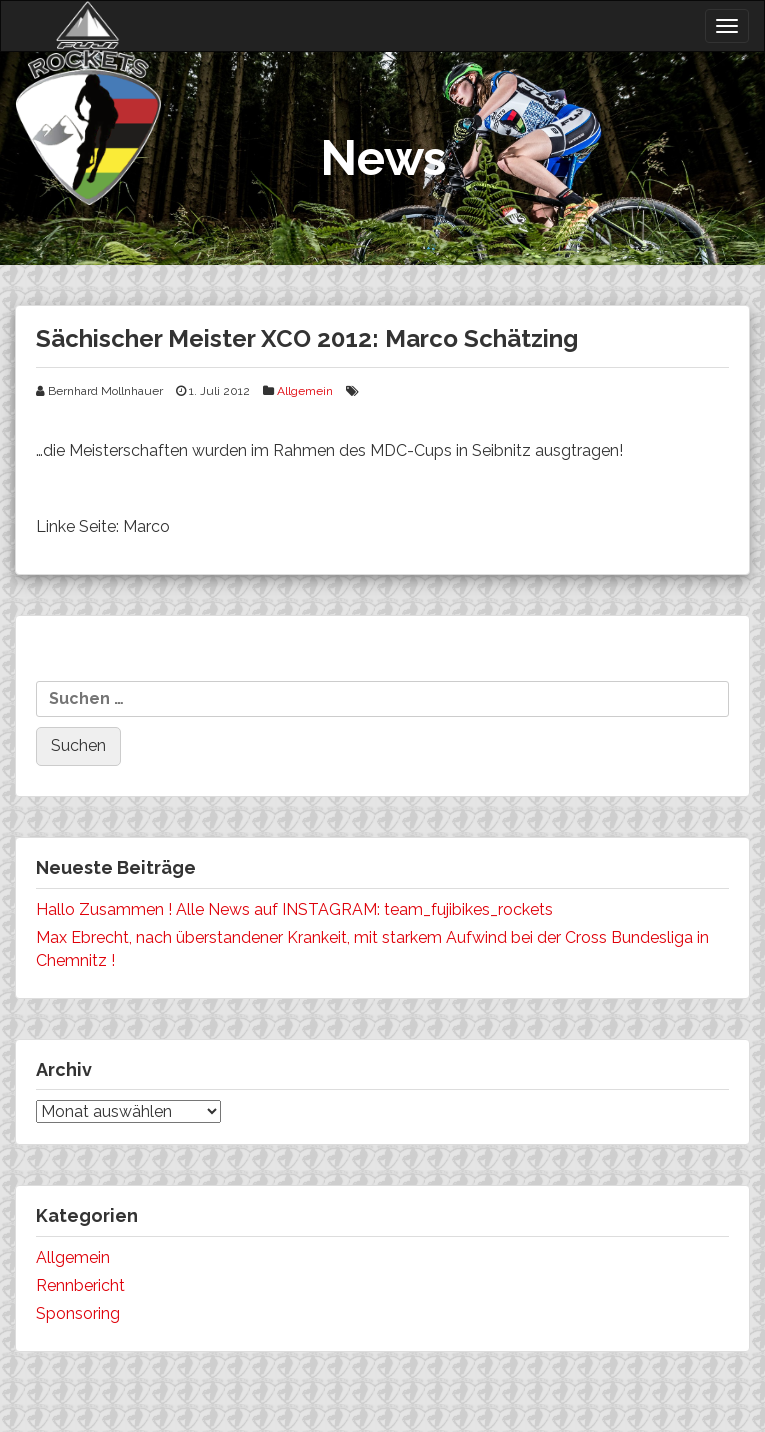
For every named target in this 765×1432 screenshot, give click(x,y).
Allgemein (305, 391)
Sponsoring (78, 1313)
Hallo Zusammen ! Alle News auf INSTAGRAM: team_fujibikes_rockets (294, 909)
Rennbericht (80, 1285)
